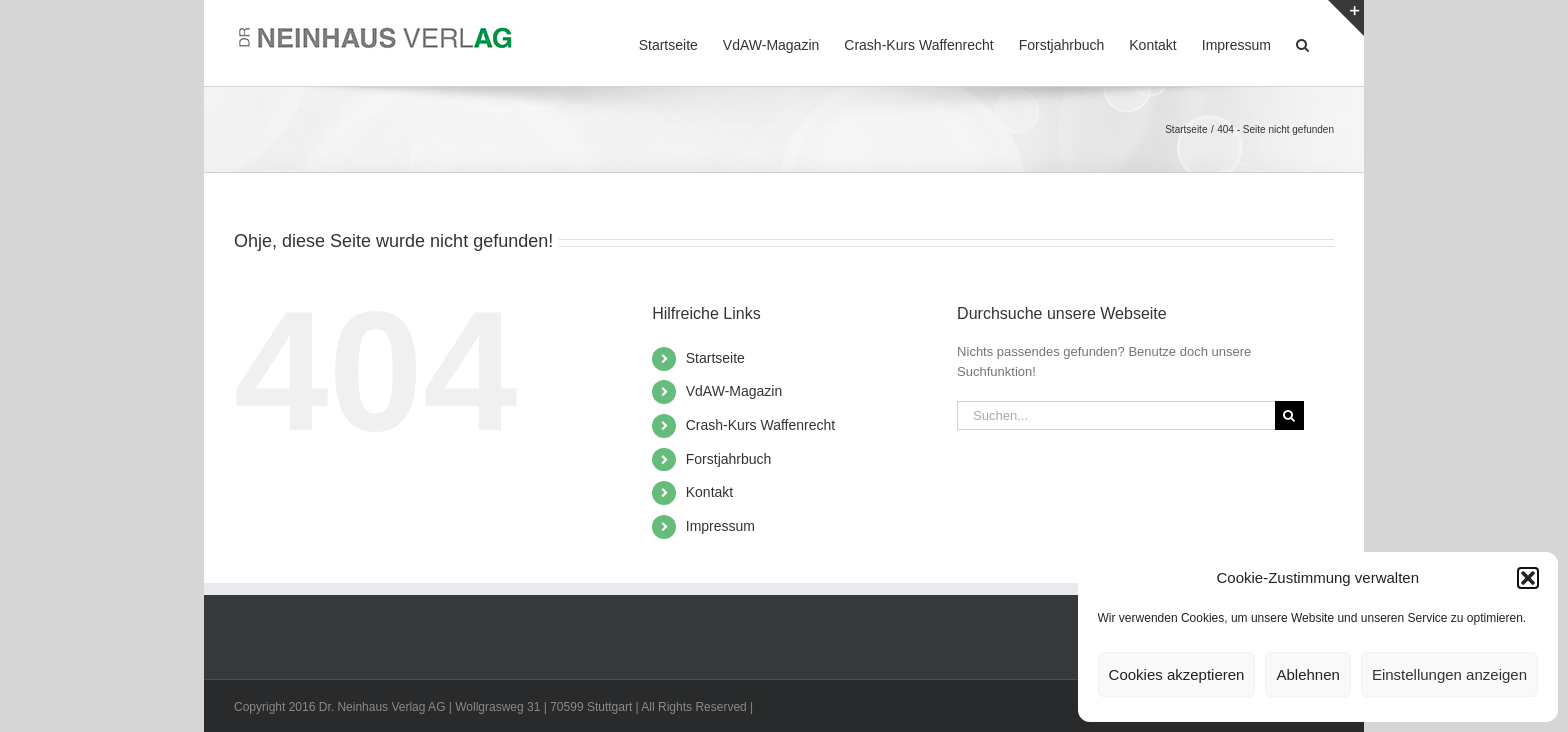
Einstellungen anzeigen (1449, 674)
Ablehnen (1307, 674)
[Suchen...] (1116, 415)
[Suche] (1289, 415)
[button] (1528, 578)
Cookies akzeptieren (1177, 674)
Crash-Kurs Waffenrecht (760, 425)
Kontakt (709, 492)
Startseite (715, 358)
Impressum (720, 526)
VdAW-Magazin (734, 391)
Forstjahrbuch (729, 459)
